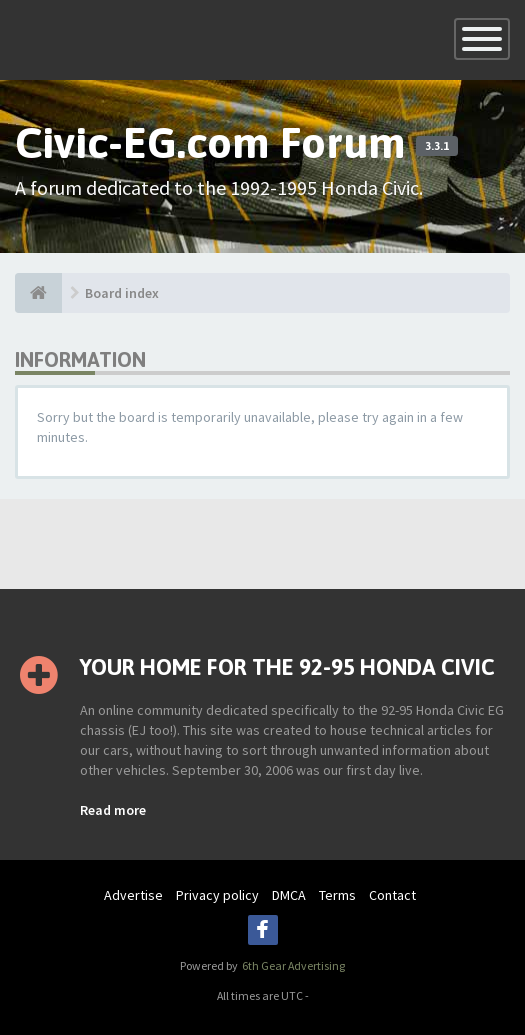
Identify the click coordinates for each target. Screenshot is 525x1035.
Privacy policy (217, 895)
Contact (392, 895)
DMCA (289, 895)
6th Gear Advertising (292, 965)
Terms (337, 895)
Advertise (133, 895)
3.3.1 (437, 146)
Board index (122, 293)
